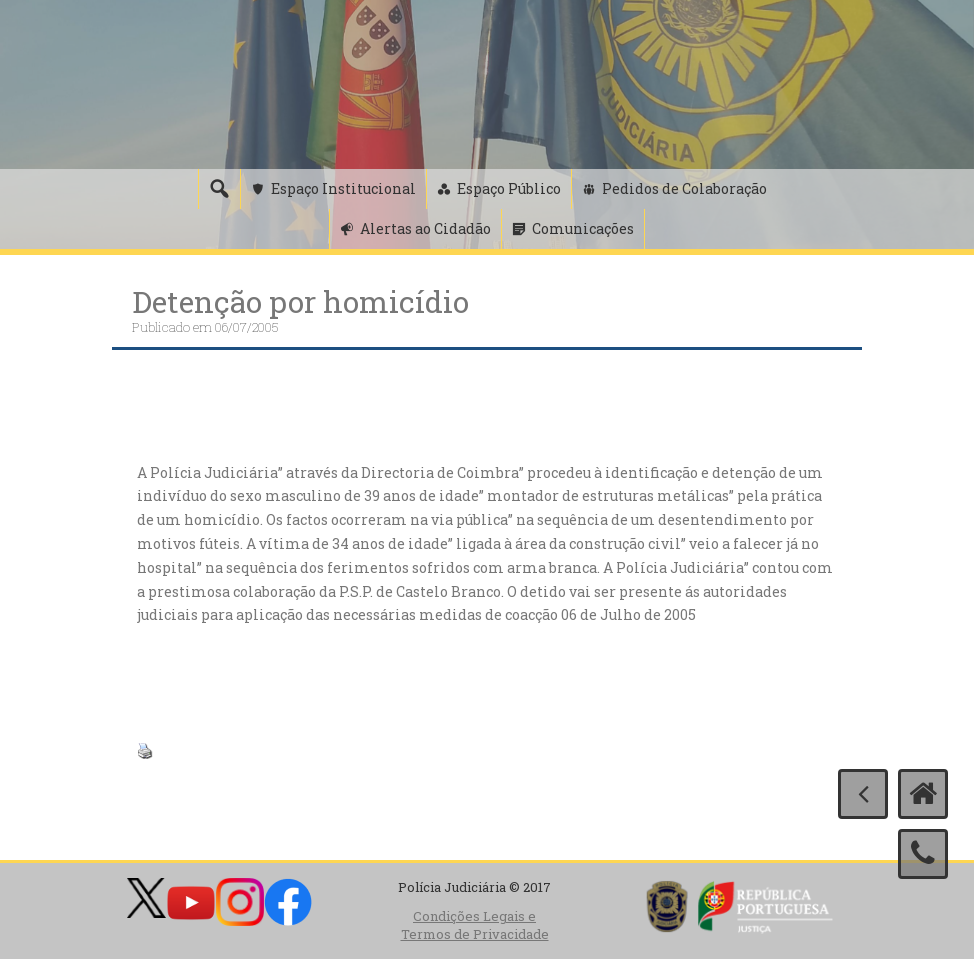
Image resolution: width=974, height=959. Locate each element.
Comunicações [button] (583, 228)
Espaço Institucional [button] (343, 188)
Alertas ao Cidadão (425, 228)
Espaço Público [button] (509, 188)
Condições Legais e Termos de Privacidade (475, 925)
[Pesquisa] (219, 189)
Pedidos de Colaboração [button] (684, 188)
